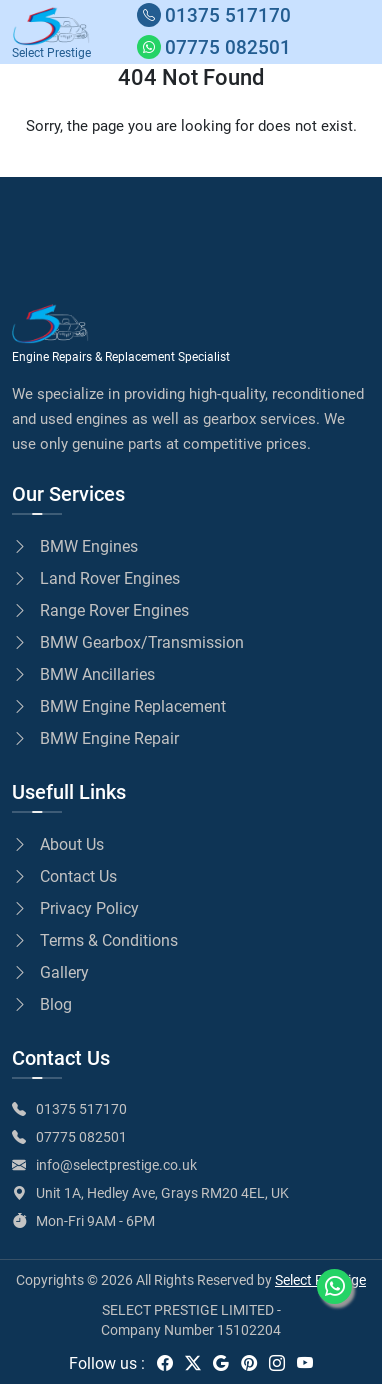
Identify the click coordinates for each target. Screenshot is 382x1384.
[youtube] (305, 1363)
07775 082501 (81, 1137)
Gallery (50, 972)
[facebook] (165, 1363)
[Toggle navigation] (357, 32)
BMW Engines (75, 546)
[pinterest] (249, 1363)
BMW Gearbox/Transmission (128, 642)
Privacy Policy (75, 908)
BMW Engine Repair (95, 738)
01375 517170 (81, 1109)
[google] (221, 1363)
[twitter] (193, 1363)
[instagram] (277, 1363)
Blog (42, 1004)
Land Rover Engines (96, 578)
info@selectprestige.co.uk (116, 1165)
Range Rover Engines (100, 610)
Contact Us (64, 876)
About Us (58, 844)
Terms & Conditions (95, 940)
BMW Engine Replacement (119, 706)
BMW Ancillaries (83, 674)
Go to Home (78, 164)
